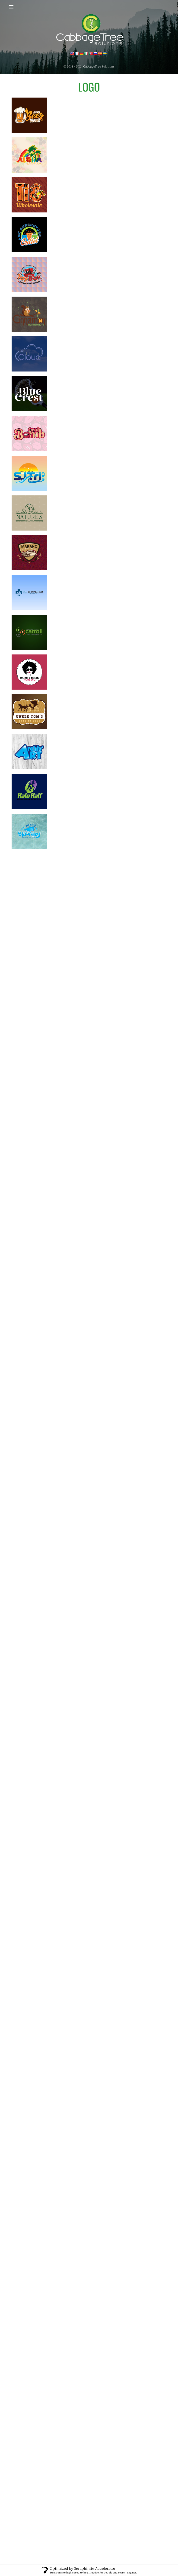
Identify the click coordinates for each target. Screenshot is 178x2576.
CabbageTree (92, 66)
